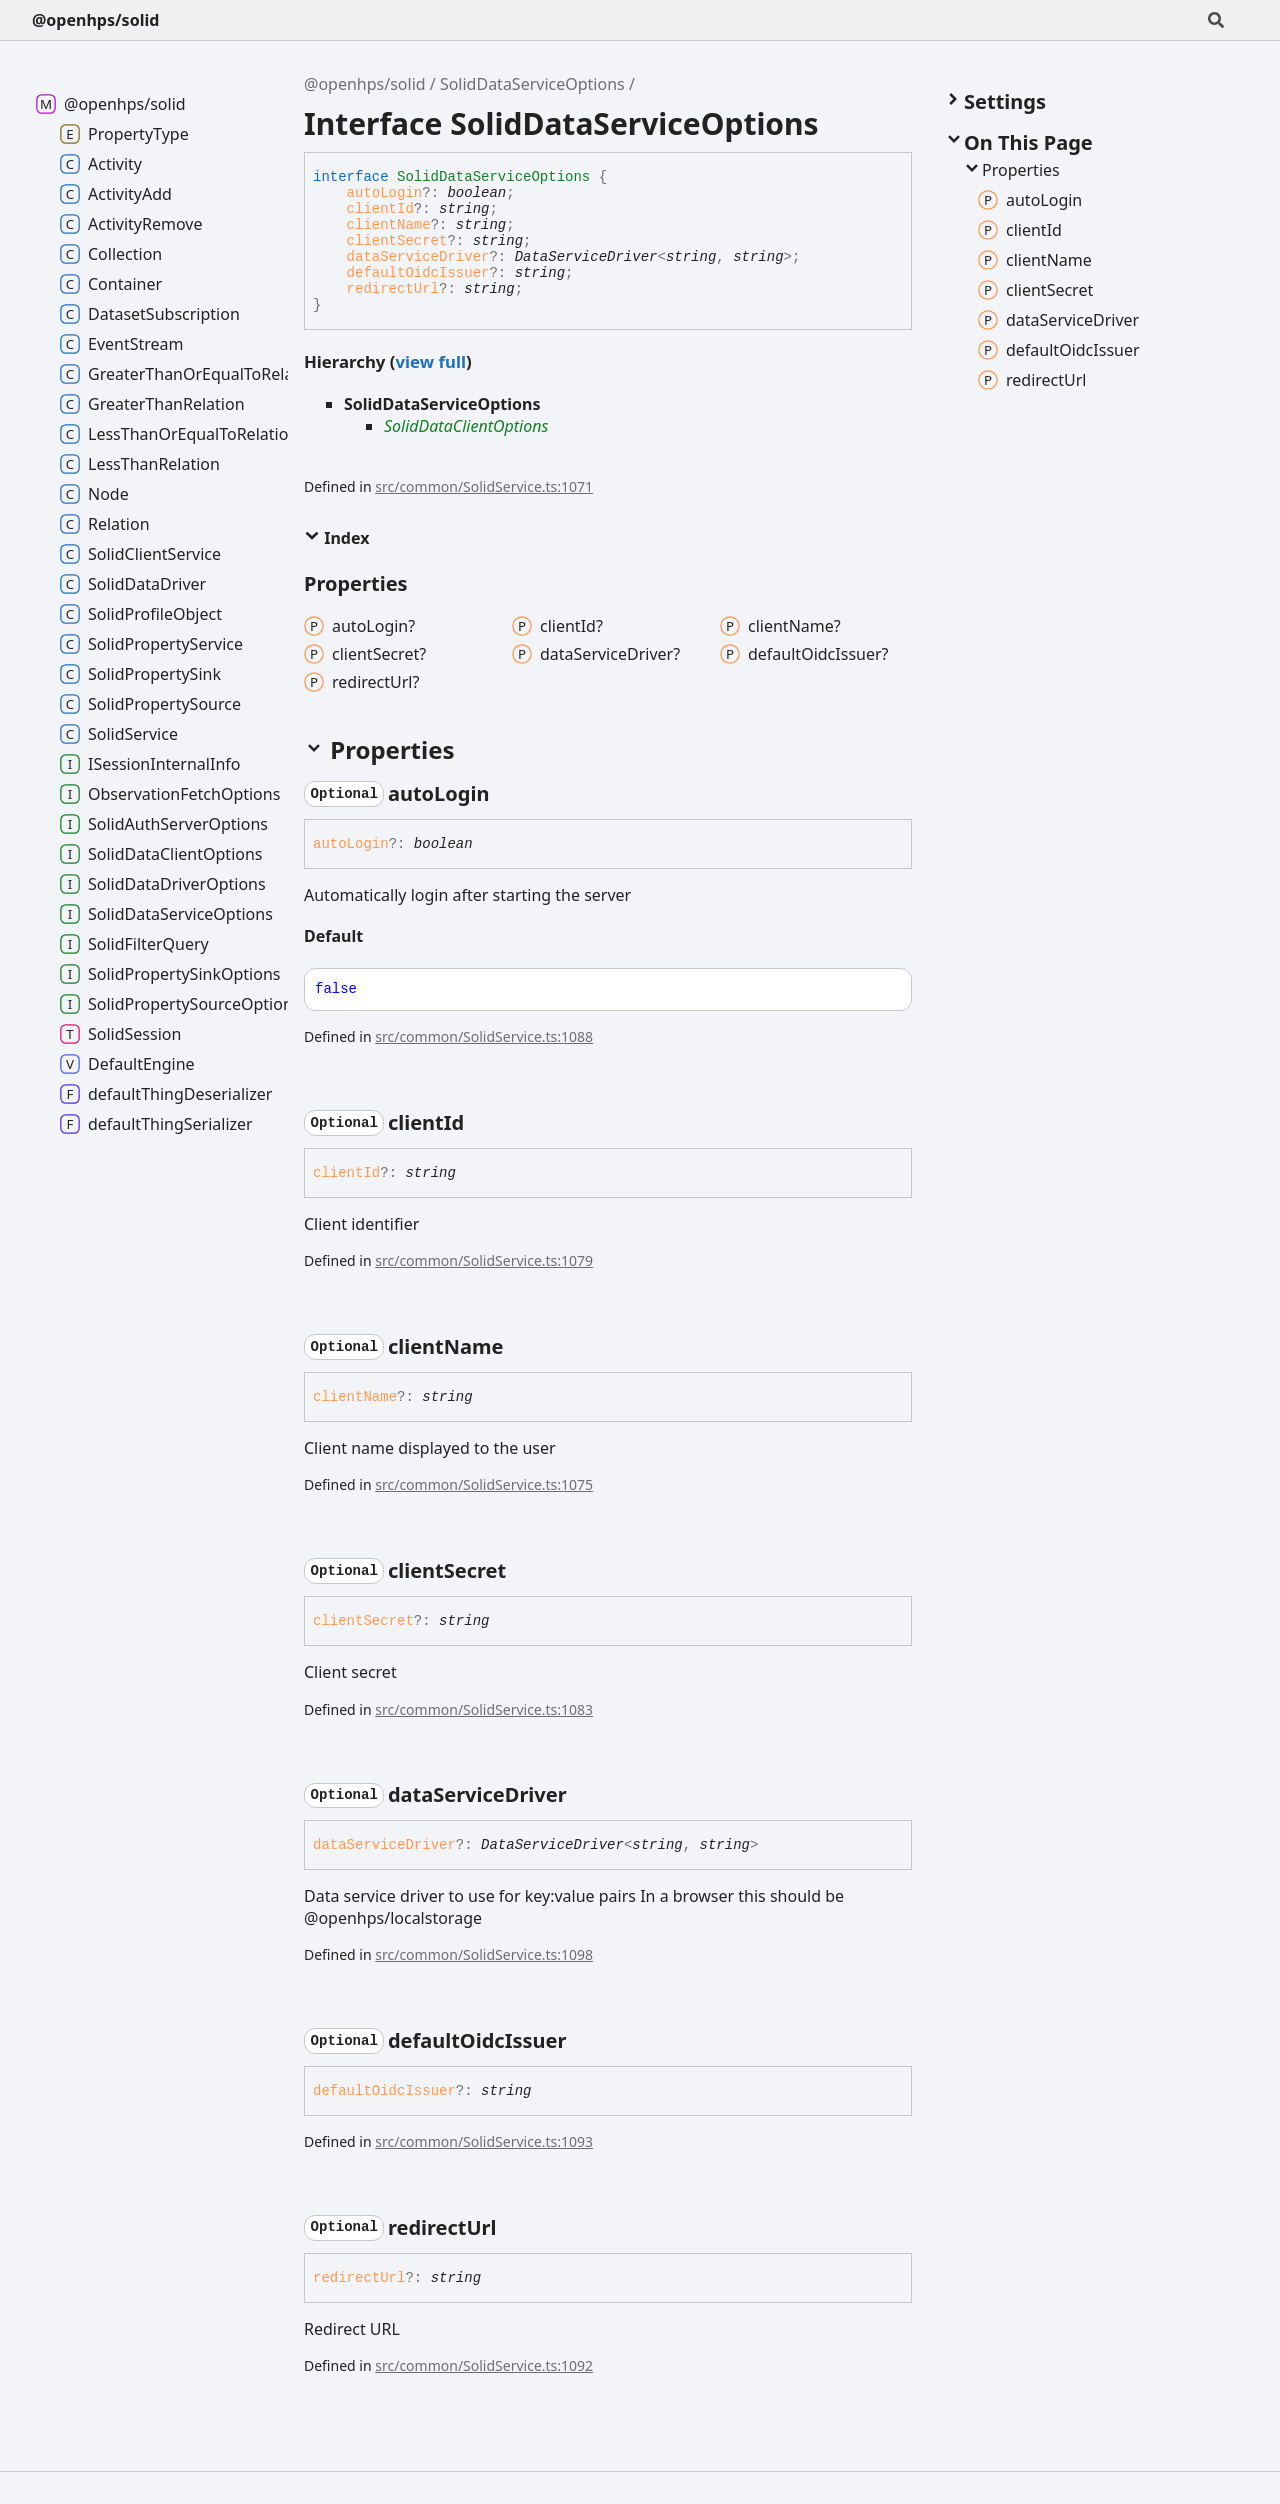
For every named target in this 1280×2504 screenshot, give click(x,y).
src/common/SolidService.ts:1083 (484, 1709)
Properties (1011, 170)
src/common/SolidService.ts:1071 (484, 486)
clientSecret (397, 241)
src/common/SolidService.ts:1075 (484, 1484)
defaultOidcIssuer (418, 273)
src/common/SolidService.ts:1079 (484, 1260)
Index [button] (336, 538)
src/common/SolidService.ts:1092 (484, 2365)
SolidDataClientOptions (466, 426)
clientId (380, 209)
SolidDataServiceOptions (532, 84)
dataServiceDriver (418, 257)
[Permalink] (507, 794)
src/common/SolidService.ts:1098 (484, 1954)
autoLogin (385, 193)
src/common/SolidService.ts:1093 (484, 2141)
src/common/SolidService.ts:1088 (484, 1036)
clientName (389, 225)
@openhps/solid (95, 20)
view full (430, 361)
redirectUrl (393, 289)
